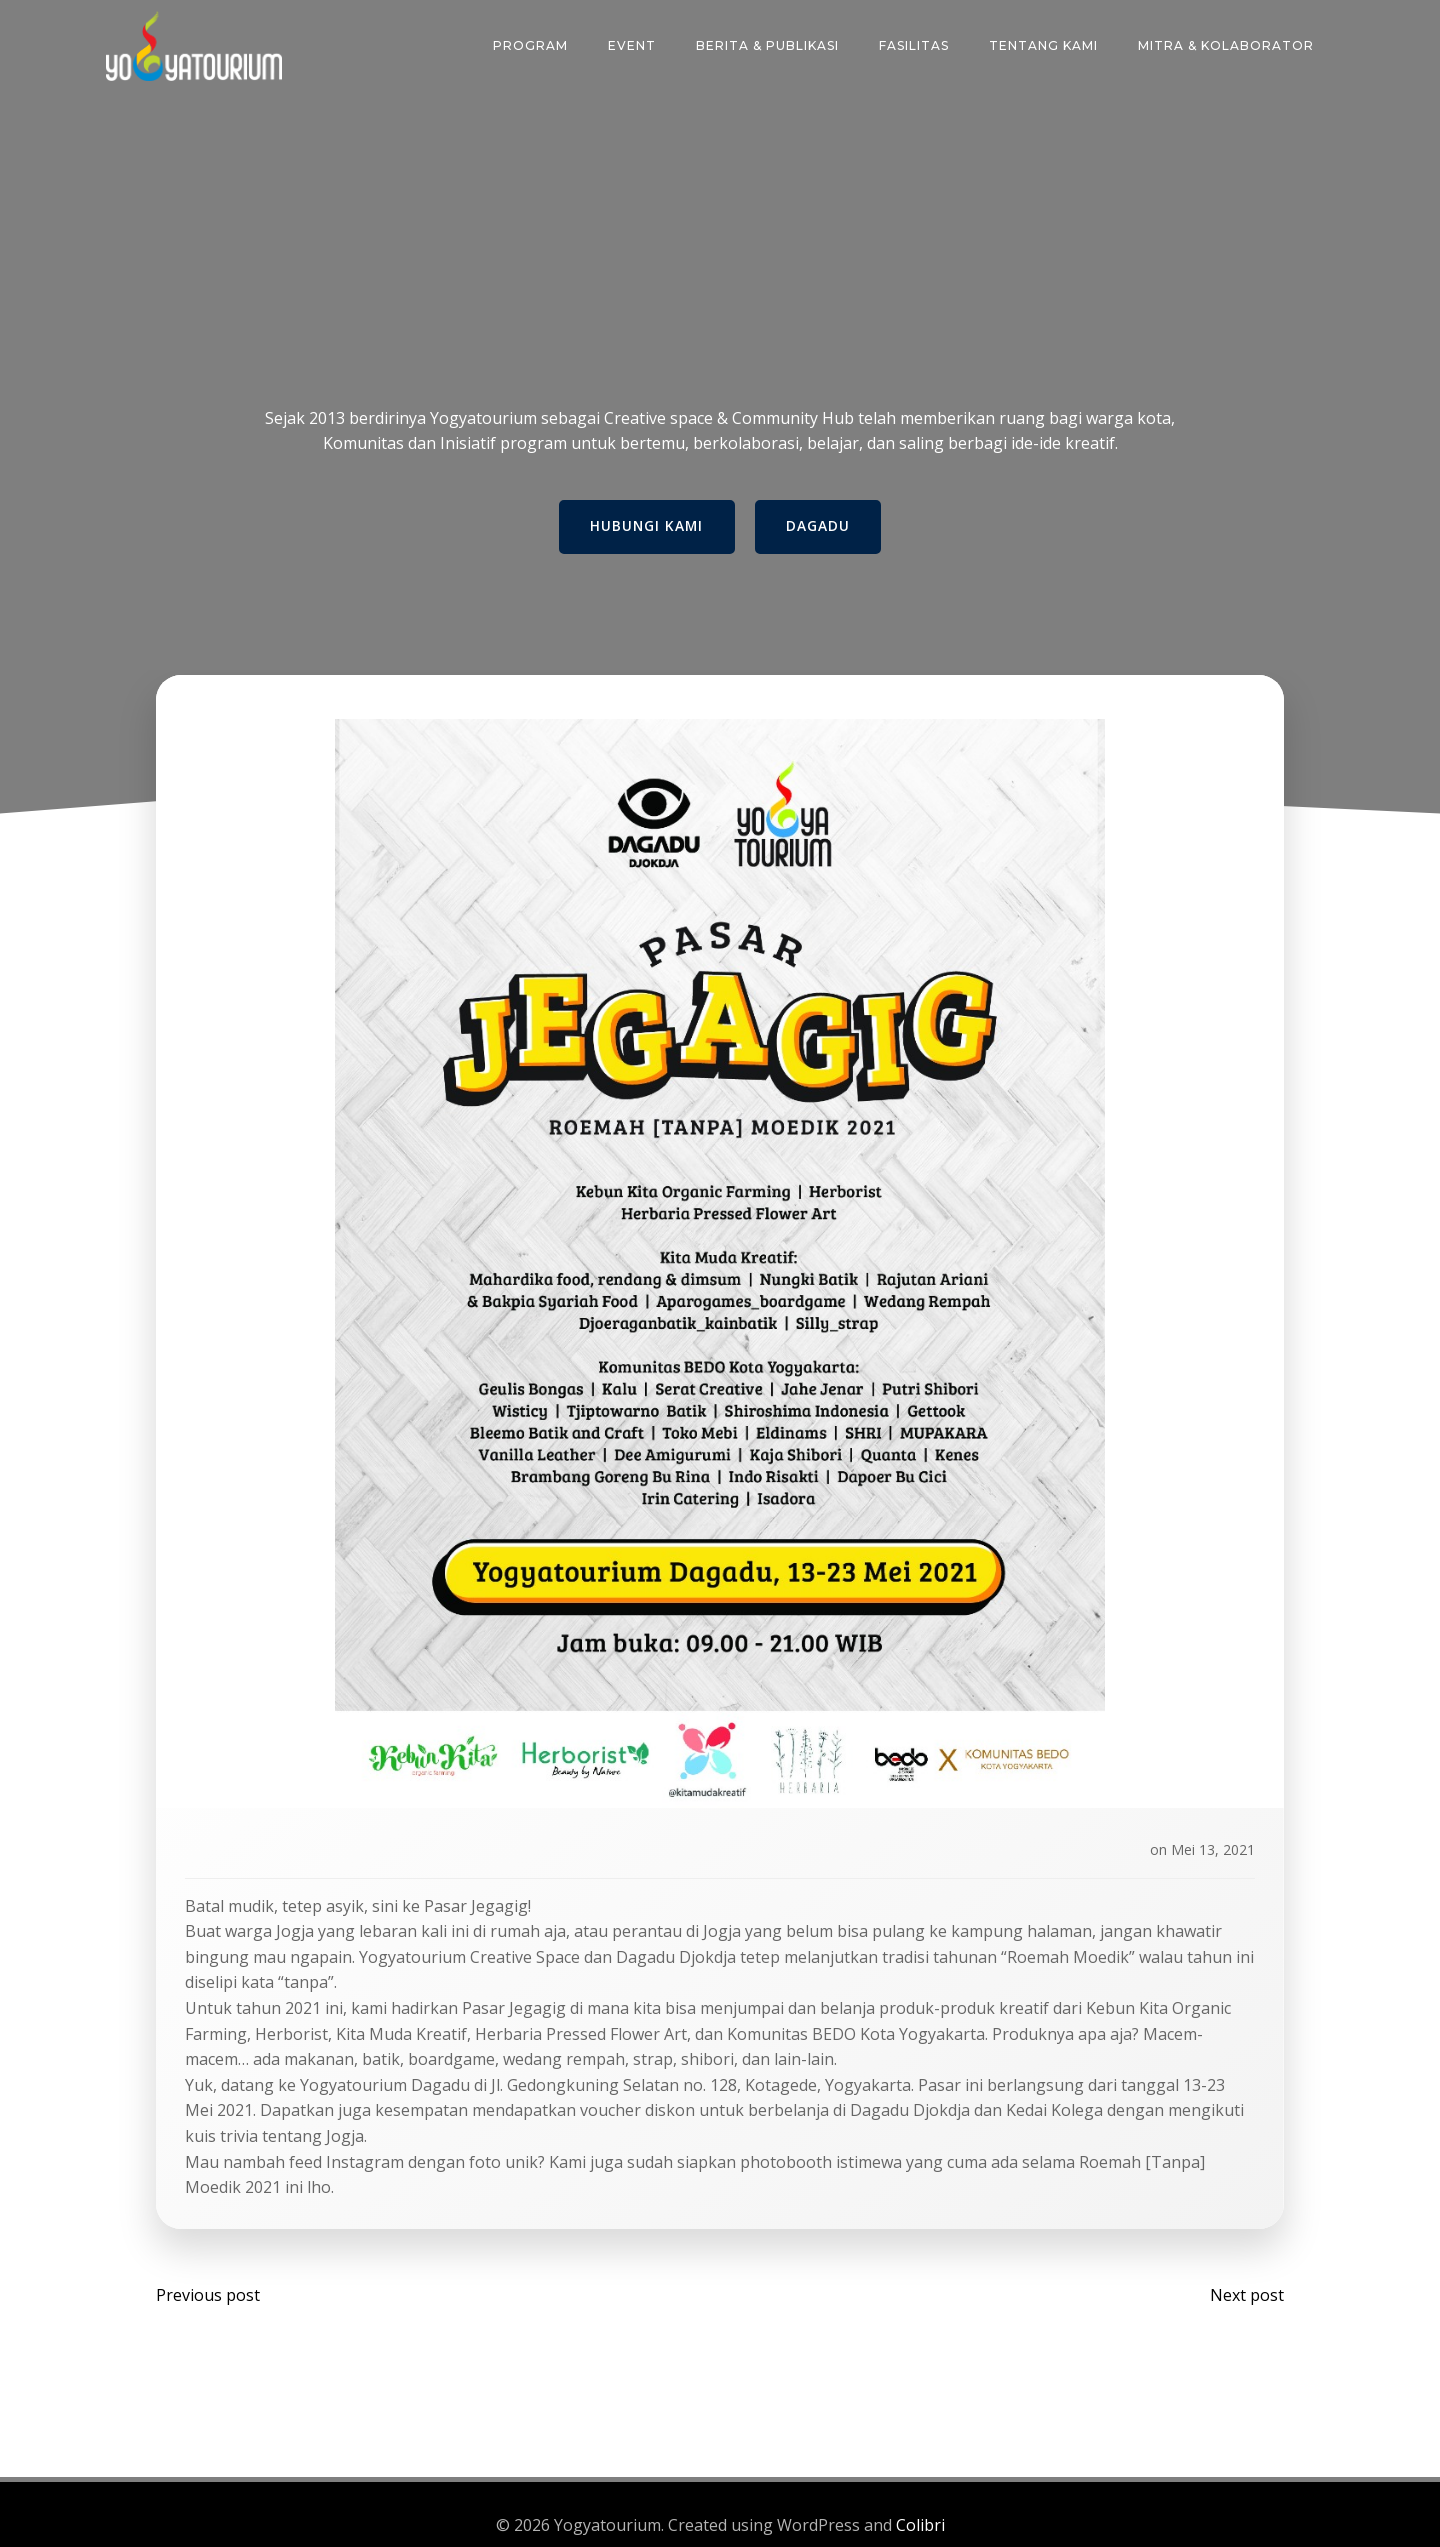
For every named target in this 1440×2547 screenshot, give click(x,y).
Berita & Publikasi (769, 44)
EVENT (634, 44)
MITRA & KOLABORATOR (1228, 44)
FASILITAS (916, 44)
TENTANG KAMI (1045, 44)
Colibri (920, 2503)
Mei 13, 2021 (1209, 1821)
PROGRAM (532, 44)
